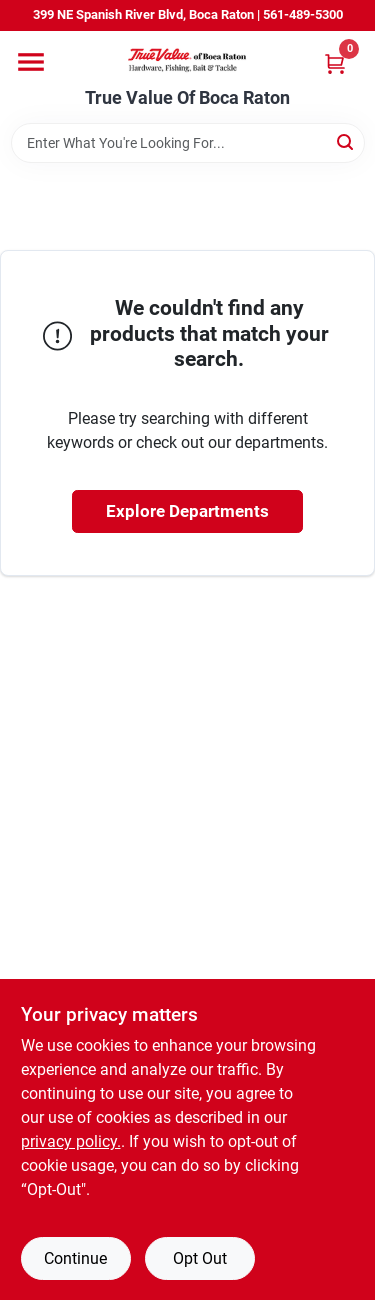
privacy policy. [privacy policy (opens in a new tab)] (71, 1141)
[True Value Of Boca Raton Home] (188, 59)
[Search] (346, 141)
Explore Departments (187, 511)
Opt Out (200, 1258)
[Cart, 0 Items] (335, 63)
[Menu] (31, 62)
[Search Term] (188, 143)
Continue (75, 1258)
